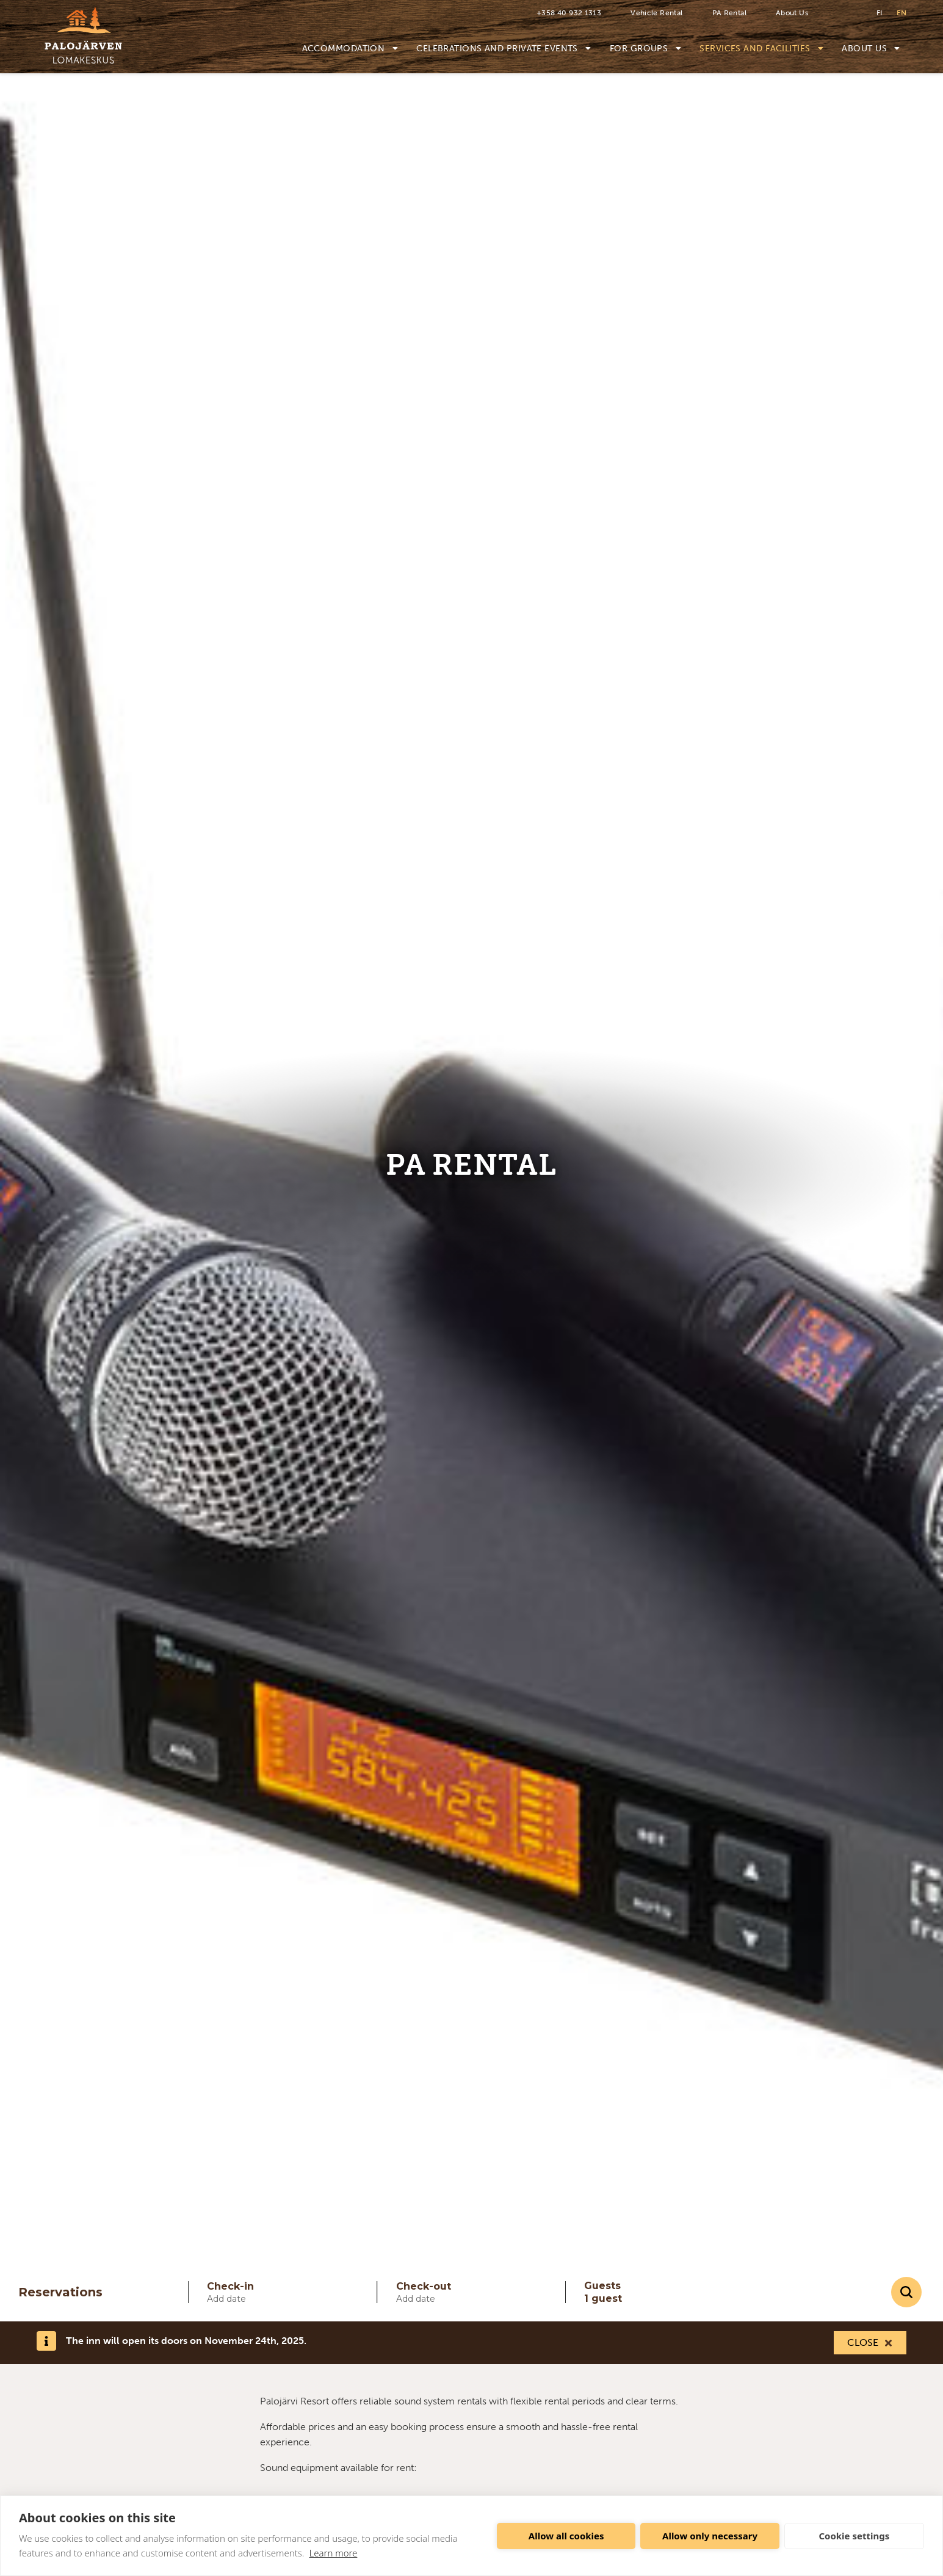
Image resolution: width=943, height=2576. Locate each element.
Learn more (333, 2553)
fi (879, 13)
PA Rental (729, 13)
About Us (792, 13)
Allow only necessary (709, 2536)
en (901, 13)
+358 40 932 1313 (569, 13)
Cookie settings (853, 2536)
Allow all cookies (566, 2536)
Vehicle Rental (656, 13)
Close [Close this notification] (862, 2342)
